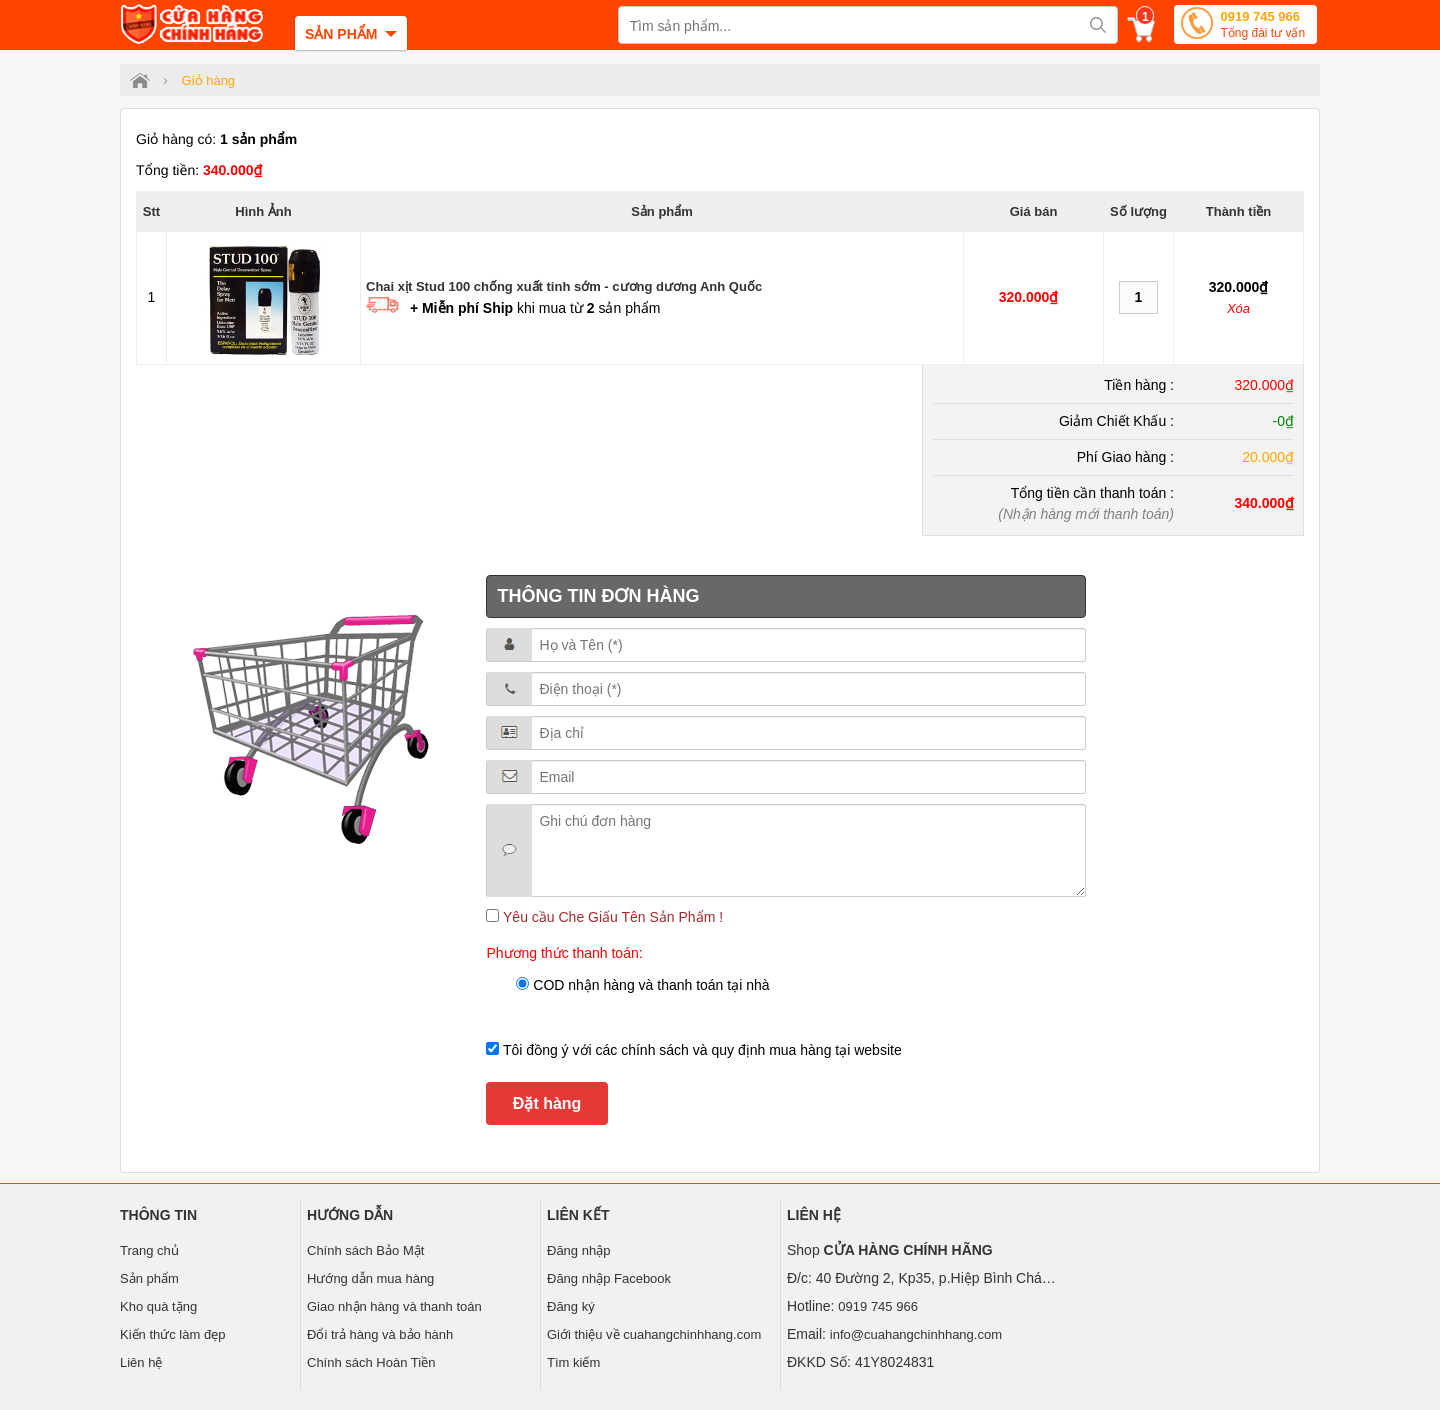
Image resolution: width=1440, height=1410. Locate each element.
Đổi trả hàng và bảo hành (380, 1334)
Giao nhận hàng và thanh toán (394, 1306)
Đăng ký (571, 1306)
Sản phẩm (149, 1278)
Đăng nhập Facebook (609, 1278)
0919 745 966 (1262, 26)
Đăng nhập (578, 1250)
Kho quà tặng (158, 1306)
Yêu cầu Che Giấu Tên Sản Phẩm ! (611, 917)
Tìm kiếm (573, 1362)
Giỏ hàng (209, 80)
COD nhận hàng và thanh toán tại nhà (649, 985)
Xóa (1238, 308)
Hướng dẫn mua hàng (370, 1278)
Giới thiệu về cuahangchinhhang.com (654, 1334)
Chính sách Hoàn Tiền (371, 1362)
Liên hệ (141, 1362)
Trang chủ (149, 1250)
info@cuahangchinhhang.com (916, 1334)
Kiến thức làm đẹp (172, 1334)
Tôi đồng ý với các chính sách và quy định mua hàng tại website (700, 1050)
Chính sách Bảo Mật (365, 1250)
